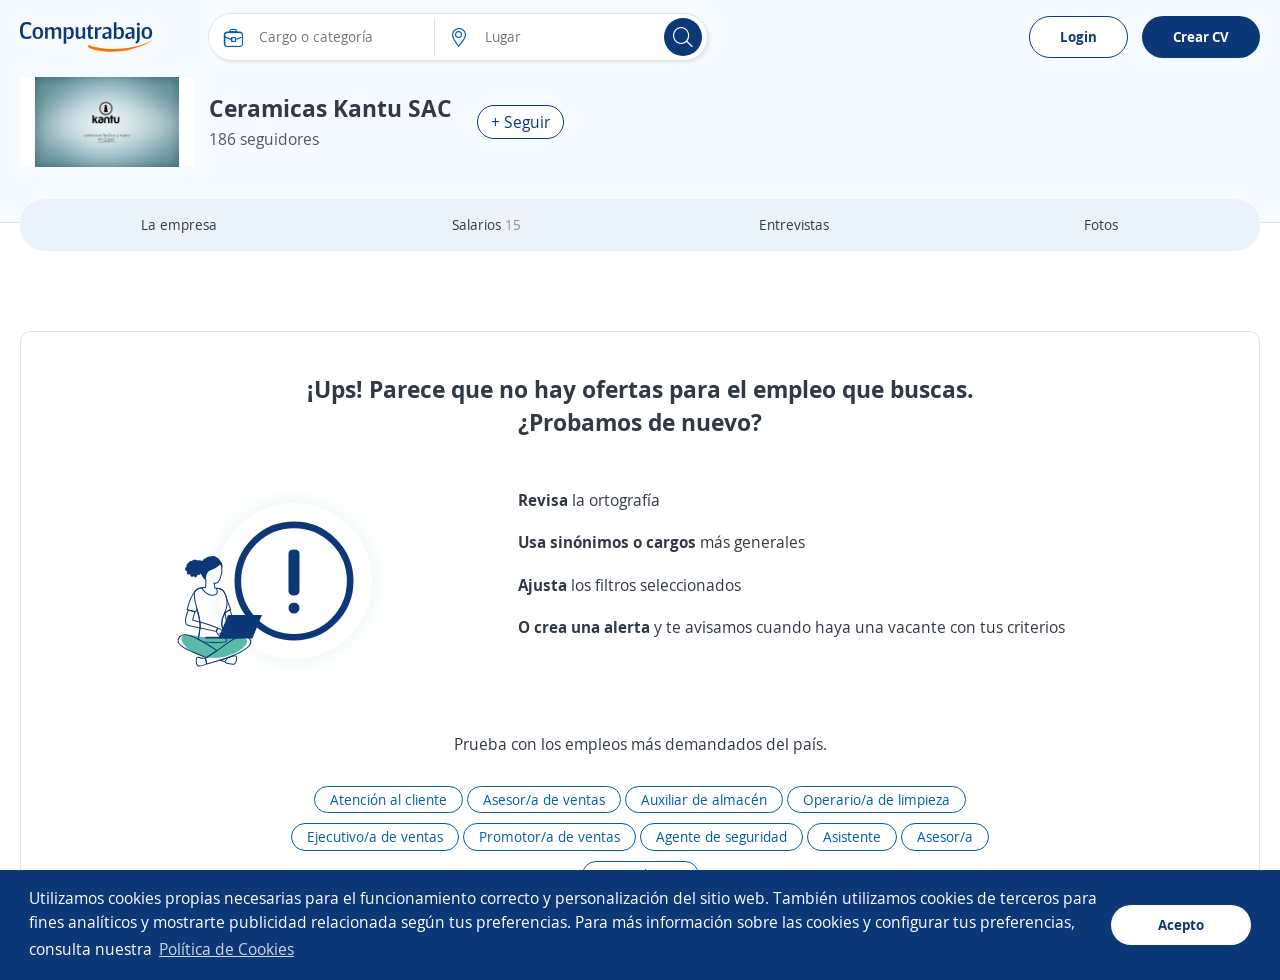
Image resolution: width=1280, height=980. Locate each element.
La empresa (179, 224)
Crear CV (1201, 36)
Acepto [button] (1181, 924)
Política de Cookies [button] (226, 949)
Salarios (486, 224)
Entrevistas (794, 224)
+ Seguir (520, 122)
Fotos (1101, 224)
